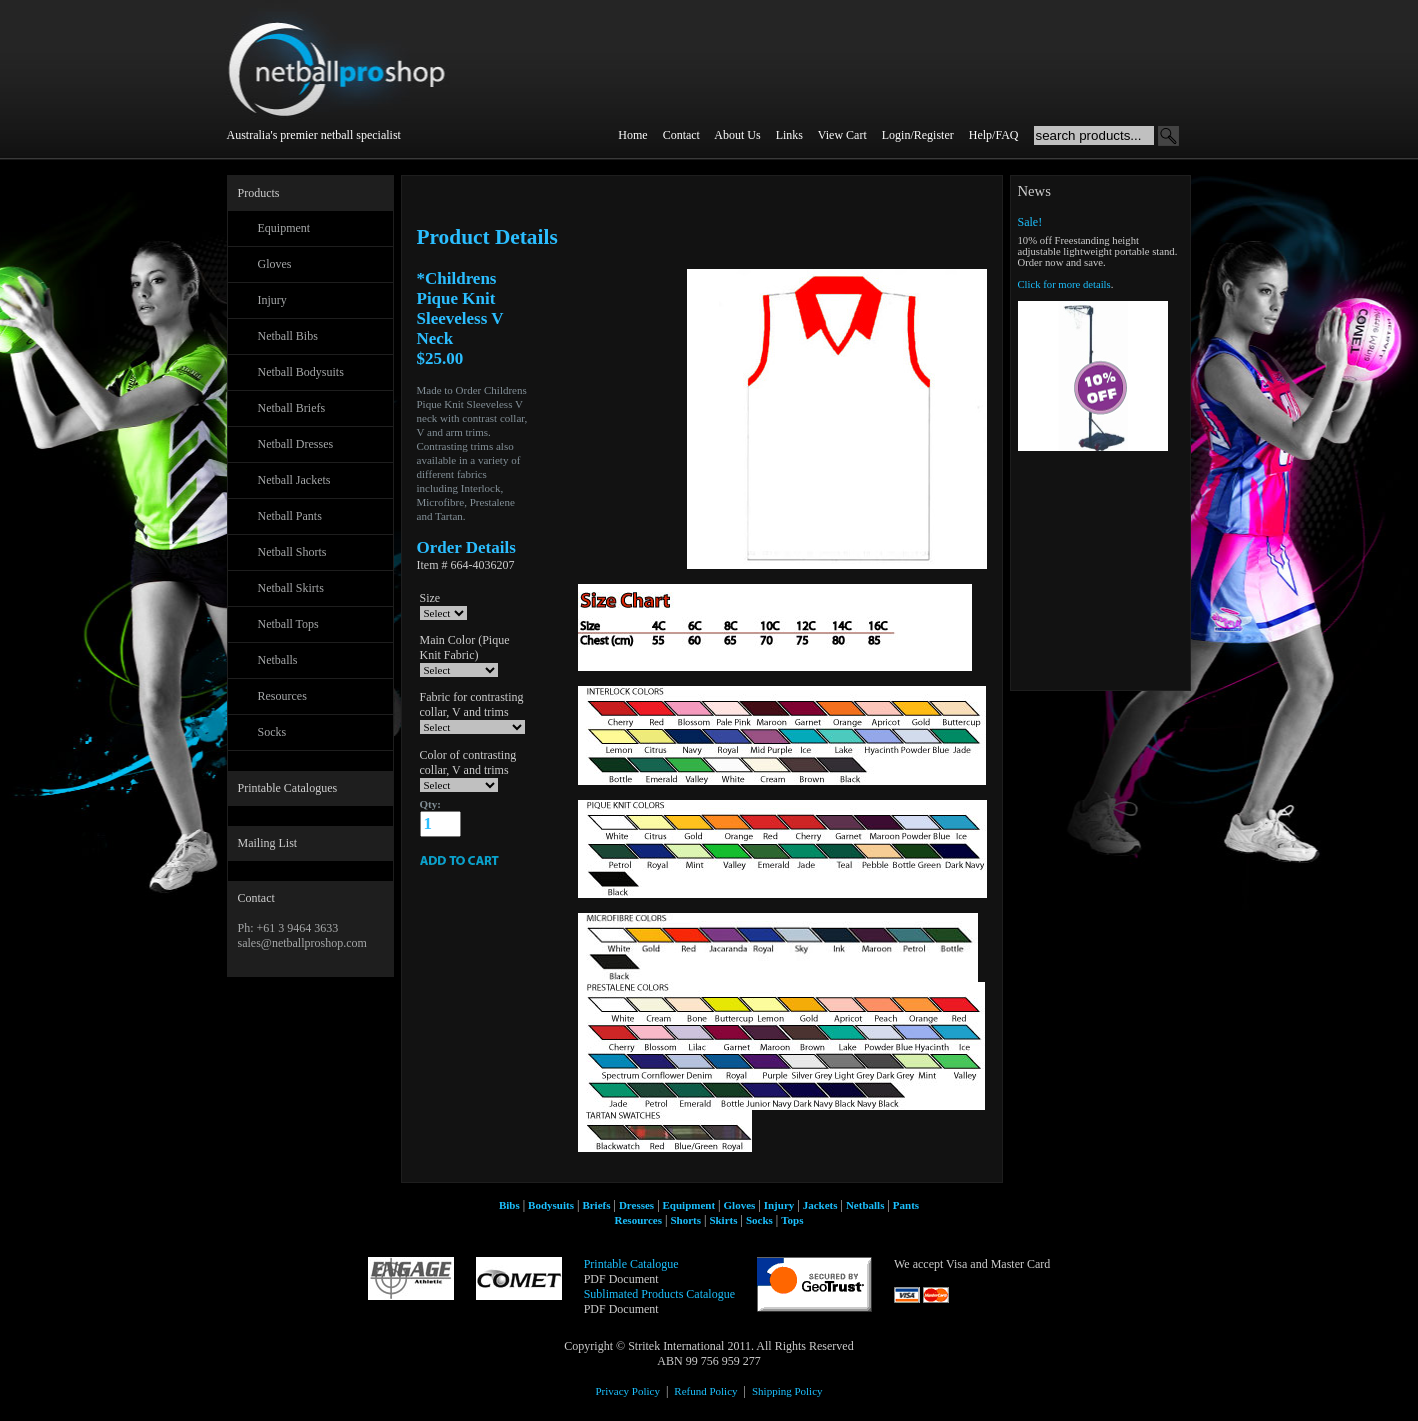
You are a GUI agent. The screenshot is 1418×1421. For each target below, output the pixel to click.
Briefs (596, 1205)
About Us (737, 135)
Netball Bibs (288, 336)
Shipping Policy (787, 1391)
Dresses (636, 1205)
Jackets (820, 1205)
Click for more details (1064, 284)
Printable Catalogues (288, 788)
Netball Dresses (296, 444)
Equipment (284, 228)
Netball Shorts (292, 552)
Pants (906, 1205)
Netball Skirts (291, 588)
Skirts (723, 1220)
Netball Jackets (294, 480)
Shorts (685, 1220)
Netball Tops (288, 624)
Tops (792, 1220)
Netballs (278, 660)
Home (632, 135)
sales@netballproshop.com (302, 943)
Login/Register (918, 135)
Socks (272, 732)
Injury (272, 300)
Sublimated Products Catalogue (659, 1294)
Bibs (509, 1205)
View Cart (842, 135)
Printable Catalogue (631, 1264)
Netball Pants (290, 516)
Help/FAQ (994, 135)
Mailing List (268, 843)
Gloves (275, 264)
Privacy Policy (627, 1391)
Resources (282, 696)
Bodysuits (551, 1205)
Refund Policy (705, 1391)
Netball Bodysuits (301, 372)
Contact (681, 135)
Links (789, 135)
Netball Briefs (292, 408)
